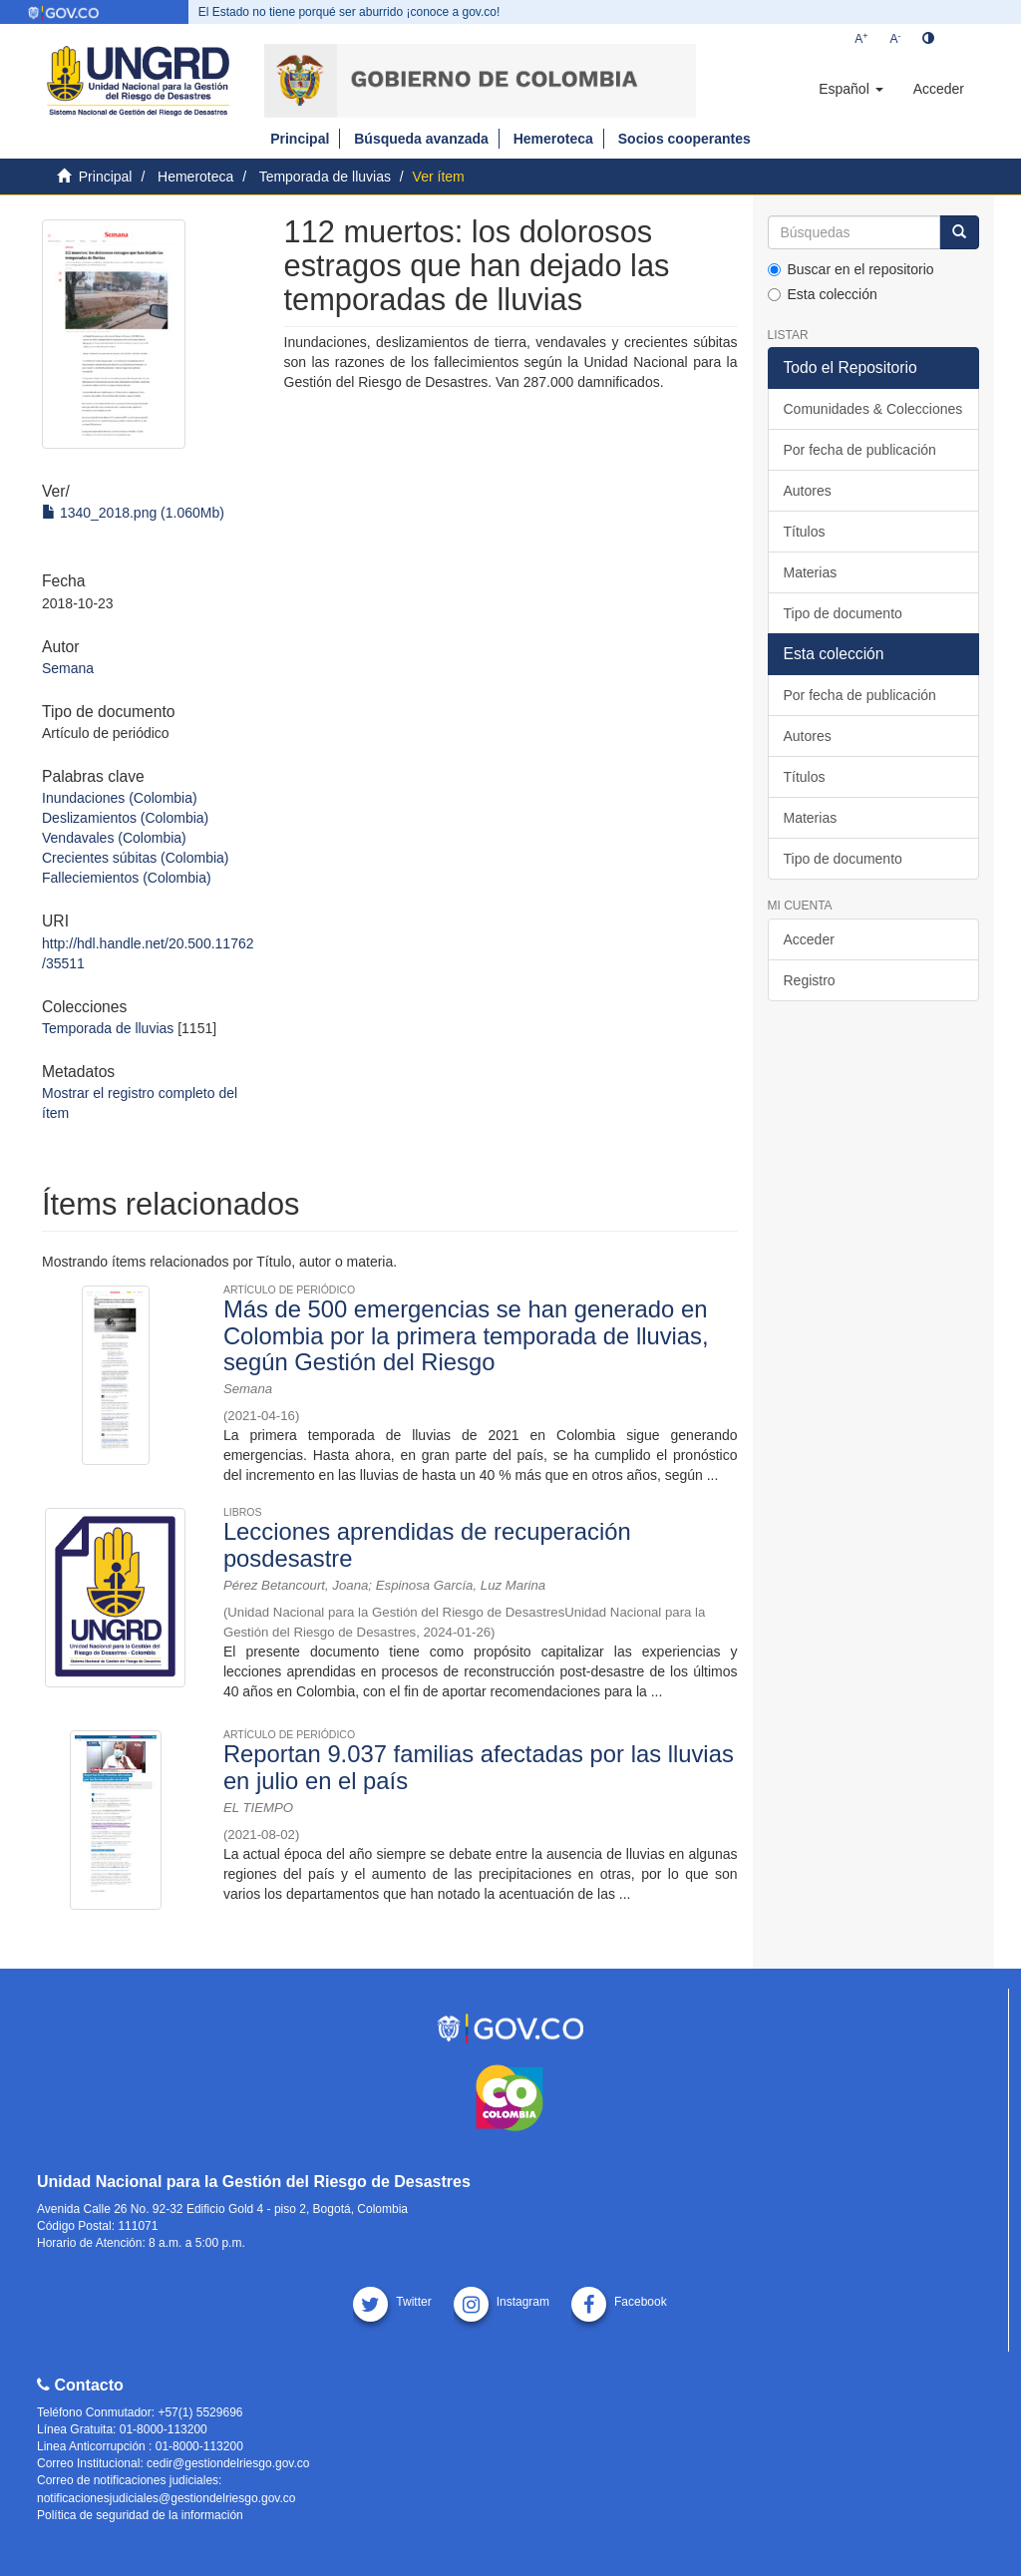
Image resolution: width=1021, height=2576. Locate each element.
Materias (811, 572)
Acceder (809, 939)
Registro (810, 980)
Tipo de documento (843, 613)
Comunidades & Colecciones (873, 409)
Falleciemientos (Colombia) (126, 878)
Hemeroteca (553, 139)
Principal (299, 139)
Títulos (805, 532)
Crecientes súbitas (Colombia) (135, 858)
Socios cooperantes (684, 139)
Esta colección (822, 294)
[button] (850, 89)
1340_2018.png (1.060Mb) (133, 513)
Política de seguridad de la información (140, 2515)
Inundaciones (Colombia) (119, 798)
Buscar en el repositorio (851, 269)
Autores (808, 491)
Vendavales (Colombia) (114, 838)
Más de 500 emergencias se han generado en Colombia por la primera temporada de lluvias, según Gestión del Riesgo (466, 1334)
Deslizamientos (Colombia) (125, 818)
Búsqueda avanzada (421, 139)
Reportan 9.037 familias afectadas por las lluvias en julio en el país (478, 1766)
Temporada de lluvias (325, 176)
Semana (68, 668)
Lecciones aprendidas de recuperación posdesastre (427, 1544)
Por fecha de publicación (860, 450)
